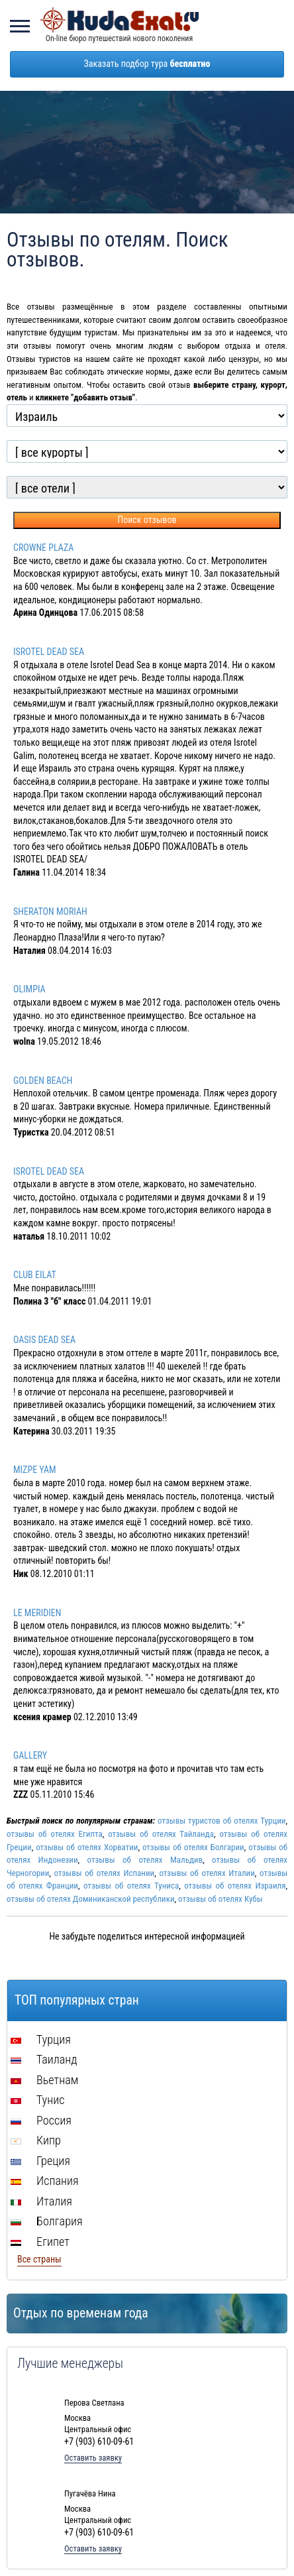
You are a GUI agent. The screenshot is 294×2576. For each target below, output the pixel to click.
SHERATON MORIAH (50, 911)
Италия (41, 2201)
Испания (45, 2181)
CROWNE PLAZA (43, 547)
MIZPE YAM (34, 1469)
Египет (40, 2242)
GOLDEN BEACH (42, 1080)
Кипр (36, 2140)
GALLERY (30, 1755)
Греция (40, 2161)
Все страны (39, 2259)
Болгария (47, 2221)
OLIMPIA (29, 989)
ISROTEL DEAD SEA (48, 651)
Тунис (37, 2100)
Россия (41, 2120)
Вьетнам (44, 2080)
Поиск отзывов (147, 519)
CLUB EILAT (34, 1274)
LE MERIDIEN (37, 1613)
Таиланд (44, 2059)
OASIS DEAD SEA (44, 1339)
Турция (41, 2039)
